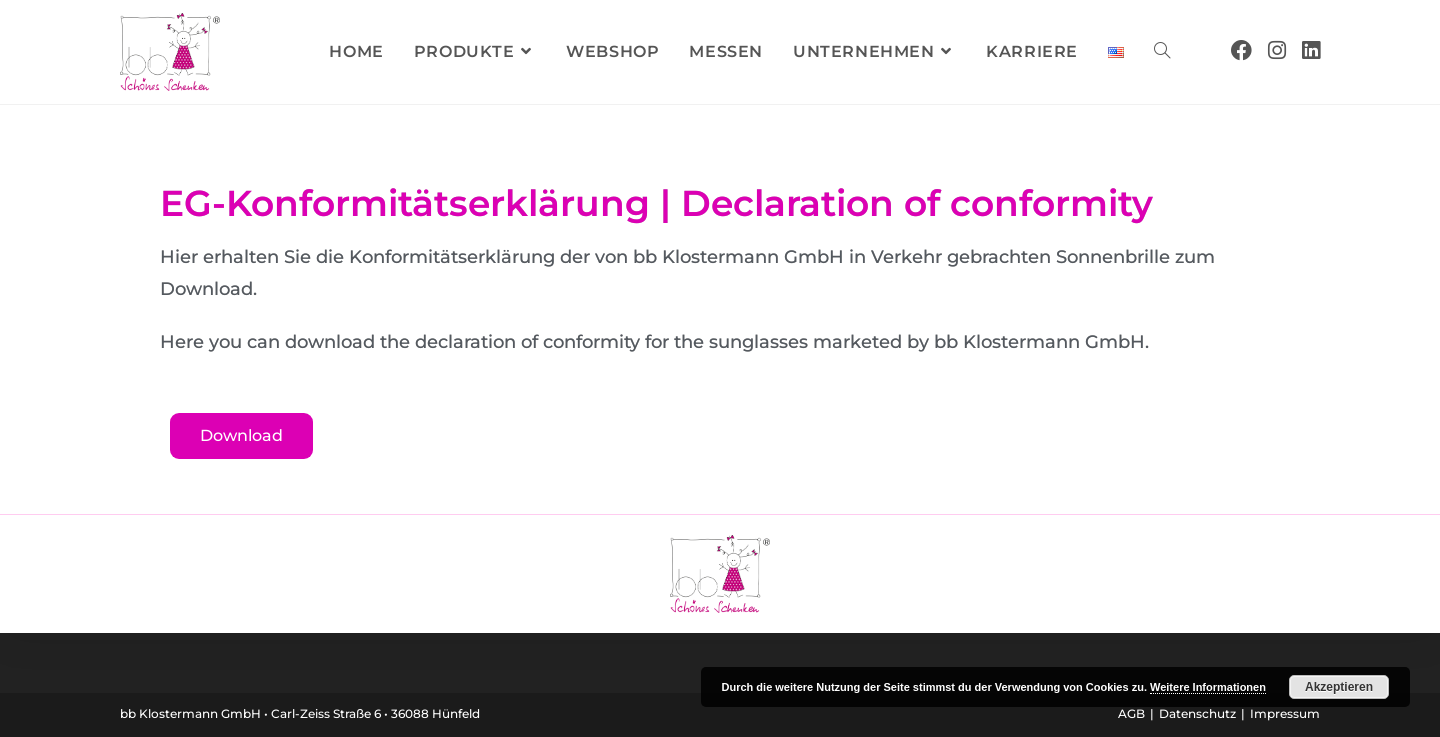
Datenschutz (1197, 713)
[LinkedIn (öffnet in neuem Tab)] (1311, 50)
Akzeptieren (1339, 687)
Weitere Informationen (1208, 687)
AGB (1131, 713)
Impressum (1285, 713)
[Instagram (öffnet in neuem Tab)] (1277, 50)
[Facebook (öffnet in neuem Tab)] (1241, 50)
